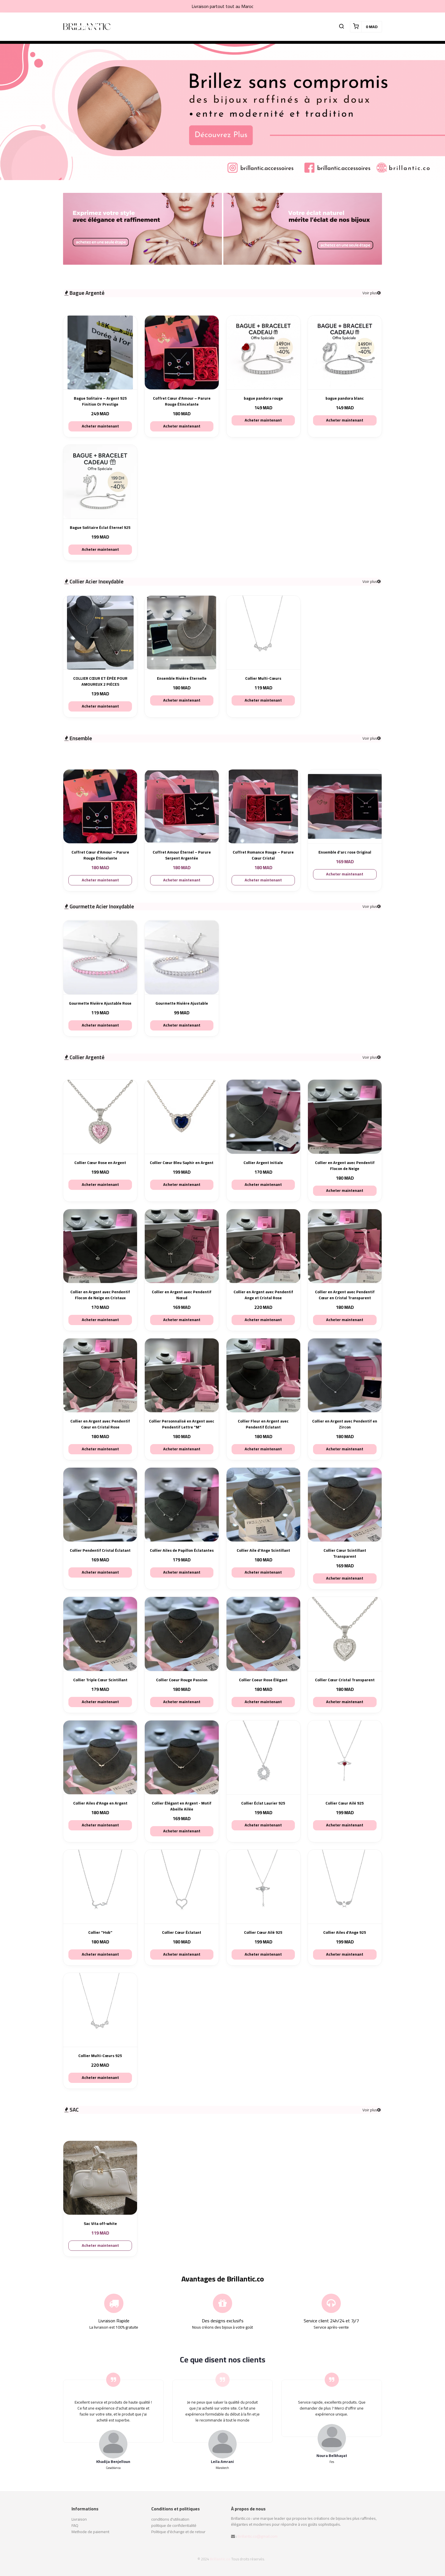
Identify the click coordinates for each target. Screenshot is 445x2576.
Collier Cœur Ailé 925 (345, 1803)
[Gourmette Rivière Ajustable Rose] (100, 957)
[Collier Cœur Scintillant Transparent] (345, 1505)
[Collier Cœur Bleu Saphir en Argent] (182, 1117)
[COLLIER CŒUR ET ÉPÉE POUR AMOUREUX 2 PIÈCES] (100, 632)
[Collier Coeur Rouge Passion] (182, 1634)
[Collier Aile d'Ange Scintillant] (263, 1505)
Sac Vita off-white (100, 2224)
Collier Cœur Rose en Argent (100, 1163)
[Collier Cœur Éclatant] (182, 1887)
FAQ (75, 2525)
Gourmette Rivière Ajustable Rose (100, 1003)
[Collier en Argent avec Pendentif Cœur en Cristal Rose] (100, 1375)
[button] (341, 26)
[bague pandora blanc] (345, 352)
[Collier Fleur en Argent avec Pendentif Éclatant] (263, 1375)
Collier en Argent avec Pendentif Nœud (181, 1295)
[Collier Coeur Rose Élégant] (263, 1634)
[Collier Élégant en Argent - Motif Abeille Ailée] (182, 1757)
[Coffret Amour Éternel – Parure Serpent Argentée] (182, 806)
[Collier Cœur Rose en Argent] (100, 1117)
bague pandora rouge (263, 398)
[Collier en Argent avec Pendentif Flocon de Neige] (345, 1117)
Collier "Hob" (100, 1932)
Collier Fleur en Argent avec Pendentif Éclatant (263, 1424)
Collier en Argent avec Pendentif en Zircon (344, 1424)
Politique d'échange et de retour (178, 2531)
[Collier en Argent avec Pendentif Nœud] (182, 1246)
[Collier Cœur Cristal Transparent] (345, 1634)
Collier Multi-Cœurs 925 (100, 2056)
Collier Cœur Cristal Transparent (345, 1680)
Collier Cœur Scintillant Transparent (345, 1553)
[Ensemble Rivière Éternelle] (182, 632)
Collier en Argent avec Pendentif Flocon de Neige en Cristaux (100, 1295)
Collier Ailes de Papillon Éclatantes (182, 1550)
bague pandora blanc (345, 398)
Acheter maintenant (100, 426)
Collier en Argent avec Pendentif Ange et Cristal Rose (263, 1295)
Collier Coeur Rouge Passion (181, 1680)
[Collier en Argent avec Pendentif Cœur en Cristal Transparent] (345, 1246)
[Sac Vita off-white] (100, 2178)
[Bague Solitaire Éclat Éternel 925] (100, 482)
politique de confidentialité (173, 2525)
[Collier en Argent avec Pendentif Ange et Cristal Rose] (263, 1246)
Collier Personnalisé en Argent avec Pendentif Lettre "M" (181, 1424)
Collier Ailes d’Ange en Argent (100, 1803)
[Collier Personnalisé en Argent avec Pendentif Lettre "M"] (182, 1375)
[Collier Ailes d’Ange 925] (345, 1887)
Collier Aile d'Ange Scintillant (263, 1550)
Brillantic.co (220, 2559)
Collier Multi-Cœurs (263, 678)
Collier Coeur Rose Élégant (263, 1680)
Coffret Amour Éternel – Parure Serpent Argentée (182, 855)
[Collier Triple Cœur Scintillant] (100, 1634)
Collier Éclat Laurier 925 (263, 1803)
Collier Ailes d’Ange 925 (344, 1932)
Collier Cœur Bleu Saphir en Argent (181, 1163)
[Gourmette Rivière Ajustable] (182, 957)
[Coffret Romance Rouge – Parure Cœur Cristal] (263, 806)
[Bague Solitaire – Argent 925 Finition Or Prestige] (100, 352)
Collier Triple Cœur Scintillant (100, 1680)
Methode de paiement (90, 2531)
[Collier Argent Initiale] (263, 1117)
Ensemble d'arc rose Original (344, 852)
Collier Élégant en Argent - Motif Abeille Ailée (181, 1806)
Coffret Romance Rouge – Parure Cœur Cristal (263, 855)
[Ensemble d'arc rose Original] (345, 806)
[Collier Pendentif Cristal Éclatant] (100, 1505)
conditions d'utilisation (170, 2519)
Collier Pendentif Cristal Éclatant (100, 1550)
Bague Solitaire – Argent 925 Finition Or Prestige (100, 401)
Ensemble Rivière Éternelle (182, 678)
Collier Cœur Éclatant (181, 1932)
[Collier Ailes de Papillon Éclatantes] (182, 1505)
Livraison (79, 2519)
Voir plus (371, 293)
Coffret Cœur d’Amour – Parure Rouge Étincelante (182, 401)
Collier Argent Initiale (263, 1163)
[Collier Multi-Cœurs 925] (100, 2010)
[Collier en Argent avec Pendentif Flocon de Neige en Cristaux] (100, 1246)
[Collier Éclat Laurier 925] (263, 1757)
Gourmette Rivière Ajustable (182, 1003)
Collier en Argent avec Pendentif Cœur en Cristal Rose (100, 1424)
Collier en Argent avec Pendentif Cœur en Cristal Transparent (345, 1295)
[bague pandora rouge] (263, 352)
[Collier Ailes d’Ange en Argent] (100, 1757)
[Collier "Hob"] (100, 1887)
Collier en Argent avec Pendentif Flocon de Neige (345, 1166)
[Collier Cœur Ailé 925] (345, 1757)
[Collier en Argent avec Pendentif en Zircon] (345, 1375)
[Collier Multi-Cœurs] (263, 632)
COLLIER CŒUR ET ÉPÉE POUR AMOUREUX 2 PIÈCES (100, 681)
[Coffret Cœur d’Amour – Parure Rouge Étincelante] (182, 352)
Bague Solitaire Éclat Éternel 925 (100, 528)
